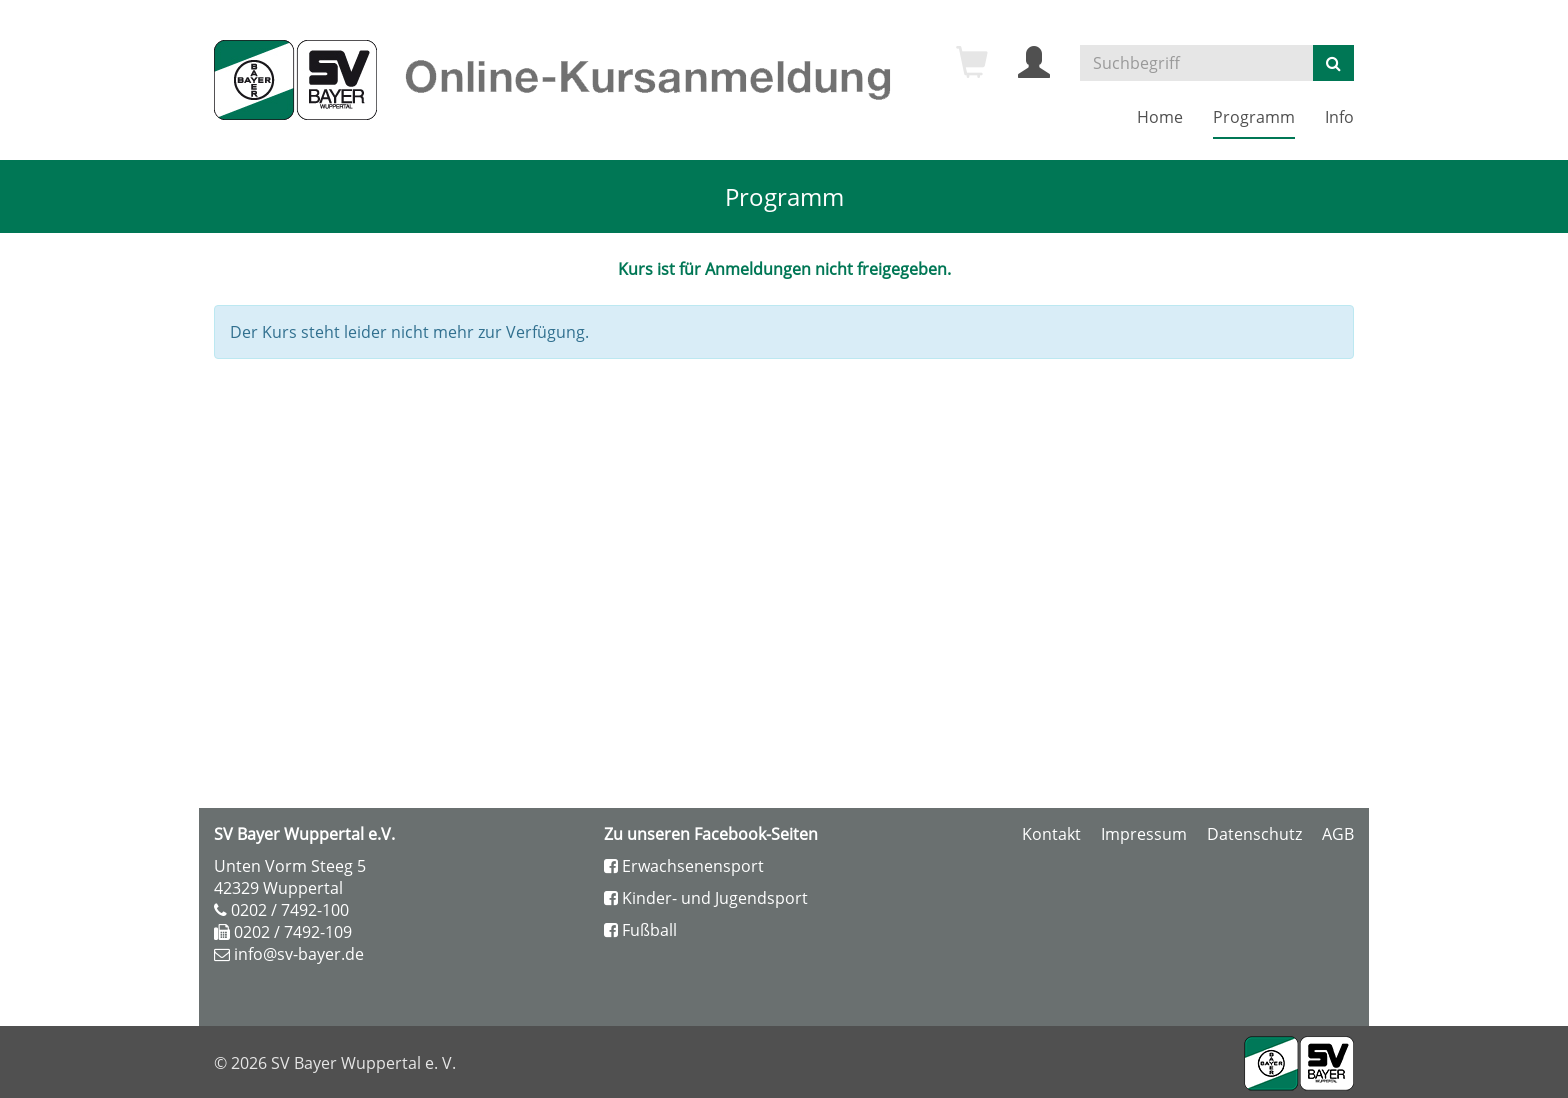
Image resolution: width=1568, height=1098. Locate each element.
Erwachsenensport (684, 866)
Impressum (1144, 834)
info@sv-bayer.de (299, 954)
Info (1339, 117)
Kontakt (1051, 834)
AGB (1338, 834)
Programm (1254, 117)
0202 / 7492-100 (290, 910)
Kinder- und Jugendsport (706, 898)
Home (1160, 117)
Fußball (640, 930)
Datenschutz (1254, 834)
